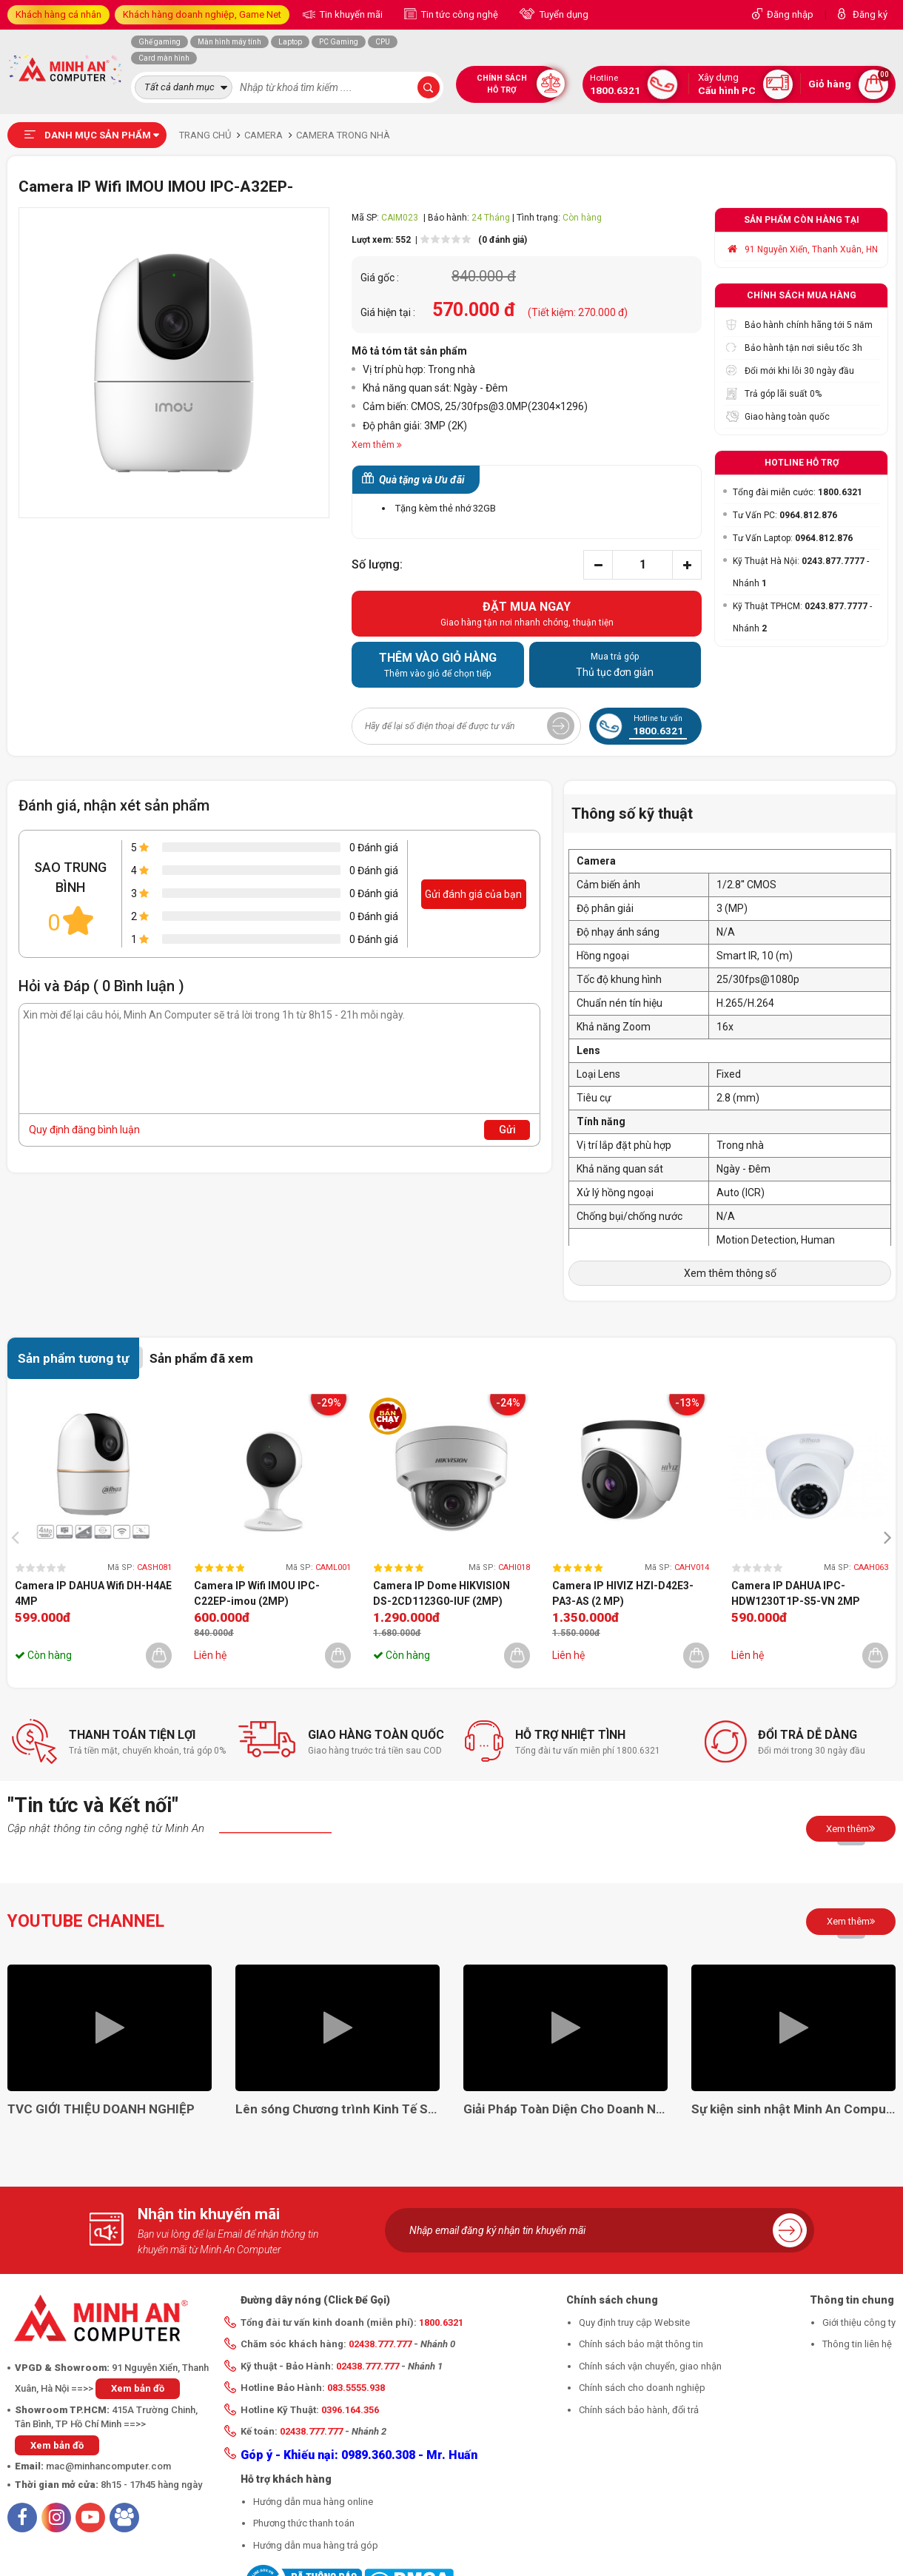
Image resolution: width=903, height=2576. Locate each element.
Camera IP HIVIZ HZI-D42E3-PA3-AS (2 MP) (623, 1593)
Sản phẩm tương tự (73, 1358)
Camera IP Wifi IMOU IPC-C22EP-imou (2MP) (257, 1593)
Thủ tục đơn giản (615, 664)
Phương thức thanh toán (304, 2523)
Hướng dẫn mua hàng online (313, 2501)
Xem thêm (851, 1828)
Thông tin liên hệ (857, 2343)
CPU (382, 42)
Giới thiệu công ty (859, 2322)
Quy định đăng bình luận (84, 1130)
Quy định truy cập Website (634, 2322)
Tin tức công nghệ (458, 14)
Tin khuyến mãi (350, 14)
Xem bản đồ (137, 2388)
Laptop (290, 42)
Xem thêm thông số (730, 1273)
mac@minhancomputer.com (108, 2466)
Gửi (507, 1130)
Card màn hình (163, 58)
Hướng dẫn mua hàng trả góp (315, 2545)
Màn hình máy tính (229, 42)
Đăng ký (870, 14)
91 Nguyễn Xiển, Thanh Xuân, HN (811, 249)
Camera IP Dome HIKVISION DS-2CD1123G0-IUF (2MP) (441, 1593)
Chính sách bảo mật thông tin (641, 2343)
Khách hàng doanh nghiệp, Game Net (202, 14)
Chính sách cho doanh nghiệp (642, 2387)
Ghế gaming (159, 42)
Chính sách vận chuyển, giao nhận (650, 2366)
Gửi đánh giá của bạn (473, 894)
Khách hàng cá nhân (58, 14)
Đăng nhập (790, 14)
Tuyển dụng (562, 14)
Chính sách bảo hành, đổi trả (639, 2409)
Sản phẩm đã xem (201, 1358)
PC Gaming (338, 42)
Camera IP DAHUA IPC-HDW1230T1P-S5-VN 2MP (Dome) (795, 1594)
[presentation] (18, 1536)
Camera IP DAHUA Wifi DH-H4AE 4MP (93, 1593)
